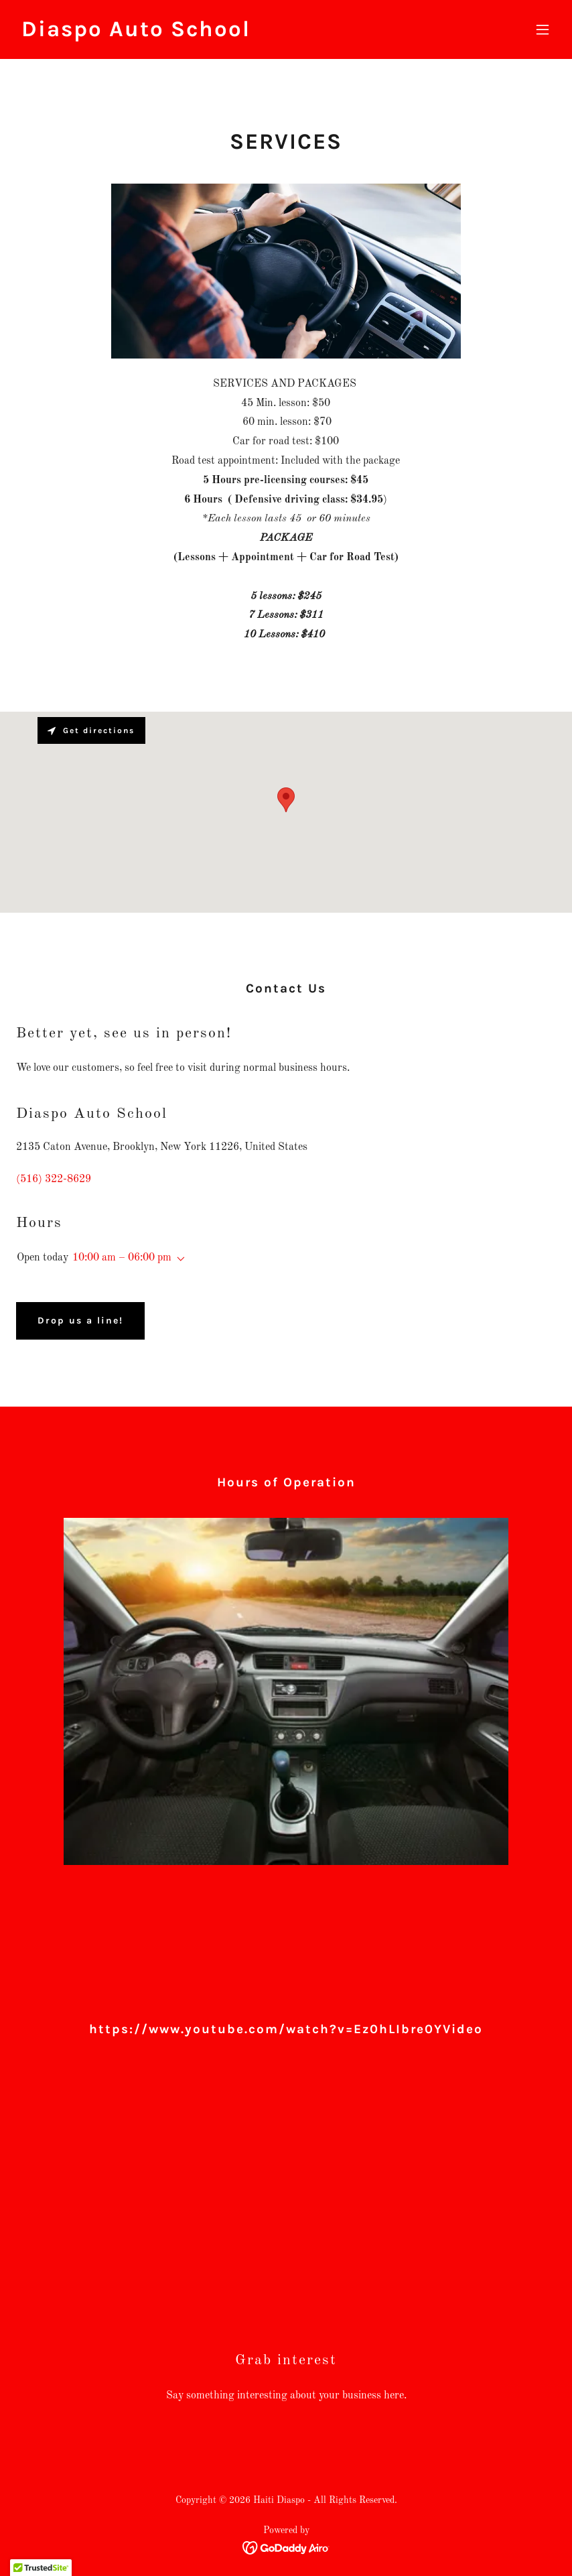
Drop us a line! (80, 1320)
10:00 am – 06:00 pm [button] (121, 1257)
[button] (542, 29)
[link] (136, 33)
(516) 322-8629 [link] (53, 1179)
